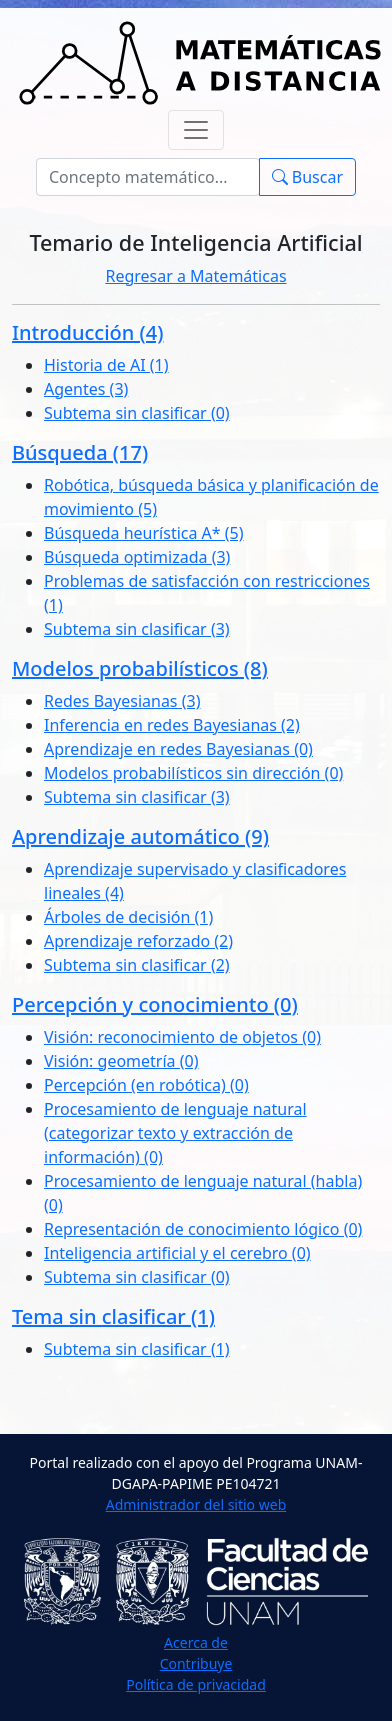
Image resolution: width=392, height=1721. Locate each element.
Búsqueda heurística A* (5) (144, 533)
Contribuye (196, 1663)
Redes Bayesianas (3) (122, 701)
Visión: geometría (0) (121, 1061)
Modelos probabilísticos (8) (140, 668)
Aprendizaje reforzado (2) (138, 941)
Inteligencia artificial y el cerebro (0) (177, 1253)
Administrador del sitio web (196, 1504)
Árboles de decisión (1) (128, 917)
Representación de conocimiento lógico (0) (203, 1229)
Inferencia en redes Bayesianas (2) (172, 725)
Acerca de (196, 1642)
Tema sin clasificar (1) (113, 1316)
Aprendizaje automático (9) (140, 836)
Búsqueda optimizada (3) (137, 557)
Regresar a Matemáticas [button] (195, 276)
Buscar (307, 177)
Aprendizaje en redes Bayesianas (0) (178, 749)
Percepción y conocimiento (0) (155, 1004)
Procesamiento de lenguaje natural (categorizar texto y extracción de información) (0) (175, 1133)
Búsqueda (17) (80, 452)
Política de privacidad (196, 1684)
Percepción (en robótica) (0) (146, 1085)
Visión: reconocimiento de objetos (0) (182, 1037)
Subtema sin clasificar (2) (137, 965)
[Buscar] (148, 177)
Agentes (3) (86, 389)
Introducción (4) (87, 332)
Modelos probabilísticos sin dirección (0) (193, 773)
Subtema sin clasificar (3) (137, 629)
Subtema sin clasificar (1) (137, 1349)
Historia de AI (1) (106, 365)
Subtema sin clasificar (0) (137, 413)
